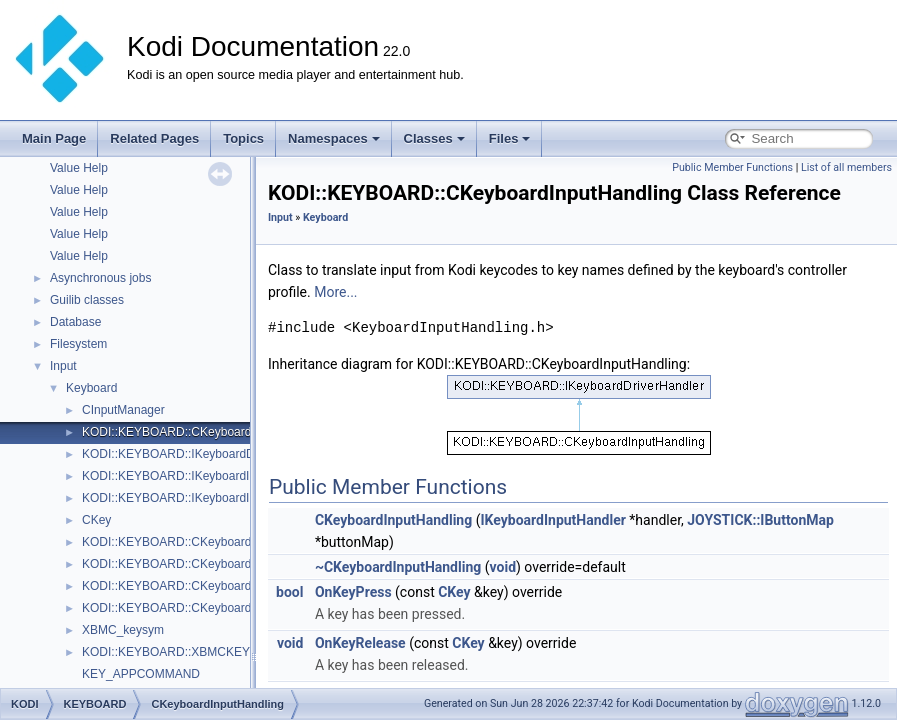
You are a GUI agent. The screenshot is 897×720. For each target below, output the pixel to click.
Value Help (79, 168)
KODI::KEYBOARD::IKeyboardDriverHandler (201, 454)
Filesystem (78, 344)
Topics (243, 138)
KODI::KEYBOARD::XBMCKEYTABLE (184, 652)
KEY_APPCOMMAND (141, 674)
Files (510, 138)
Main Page (54, 138)
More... (335, 292)
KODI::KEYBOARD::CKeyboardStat (177, 608)
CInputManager (123, 410)
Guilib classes (87, 300)
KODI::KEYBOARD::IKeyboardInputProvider (199, 498)
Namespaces (334, 138)
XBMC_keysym (123, 630)
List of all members (846, 167)
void (503, 567)
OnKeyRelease (360, 643)
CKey (96, 520)
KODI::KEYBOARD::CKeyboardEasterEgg (194, 542)
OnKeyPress (353, 592)
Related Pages (154, 138)
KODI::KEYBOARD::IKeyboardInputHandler (198, 476)
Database (75, 322)
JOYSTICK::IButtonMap (760, 520)
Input (63, 366)
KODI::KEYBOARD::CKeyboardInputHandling (203, 432)
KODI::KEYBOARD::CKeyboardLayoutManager (208, 586)
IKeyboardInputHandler (552, 520)
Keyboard (91, 388)
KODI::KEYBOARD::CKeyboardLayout (184, 564)
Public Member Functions (732, 167)
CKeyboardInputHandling (393, 520)
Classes (434, 138)
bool (289, 592)
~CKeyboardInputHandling (398, 567)
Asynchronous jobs (100, 278)
